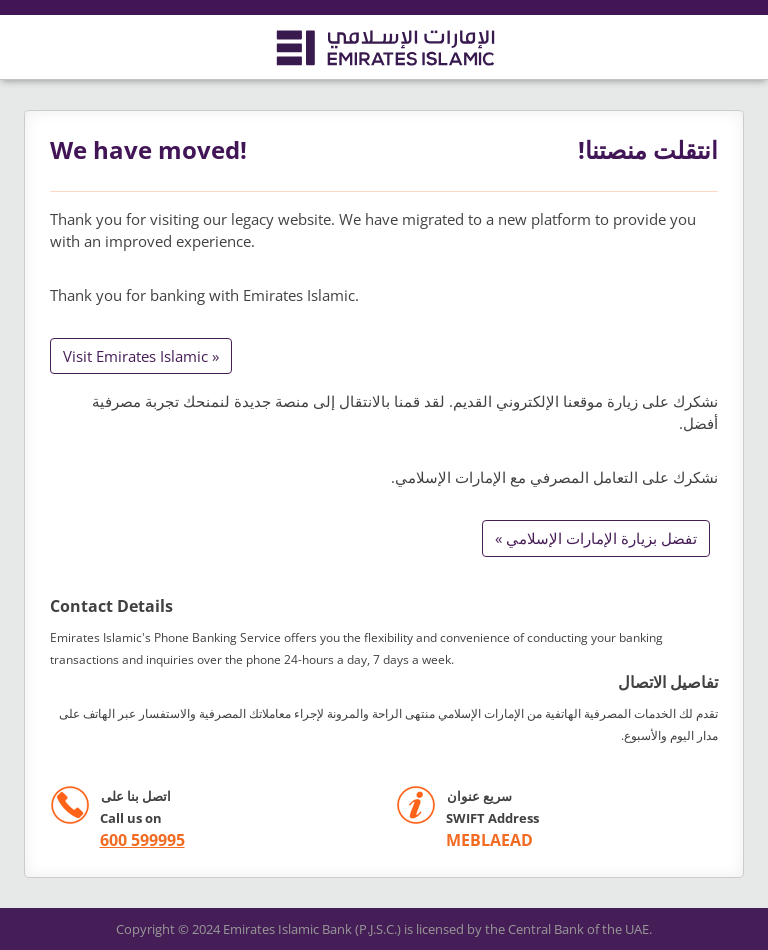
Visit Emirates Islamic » (141, 356)
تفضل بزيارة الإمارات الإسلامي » (596, 538)
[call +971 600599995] (117, 840)
